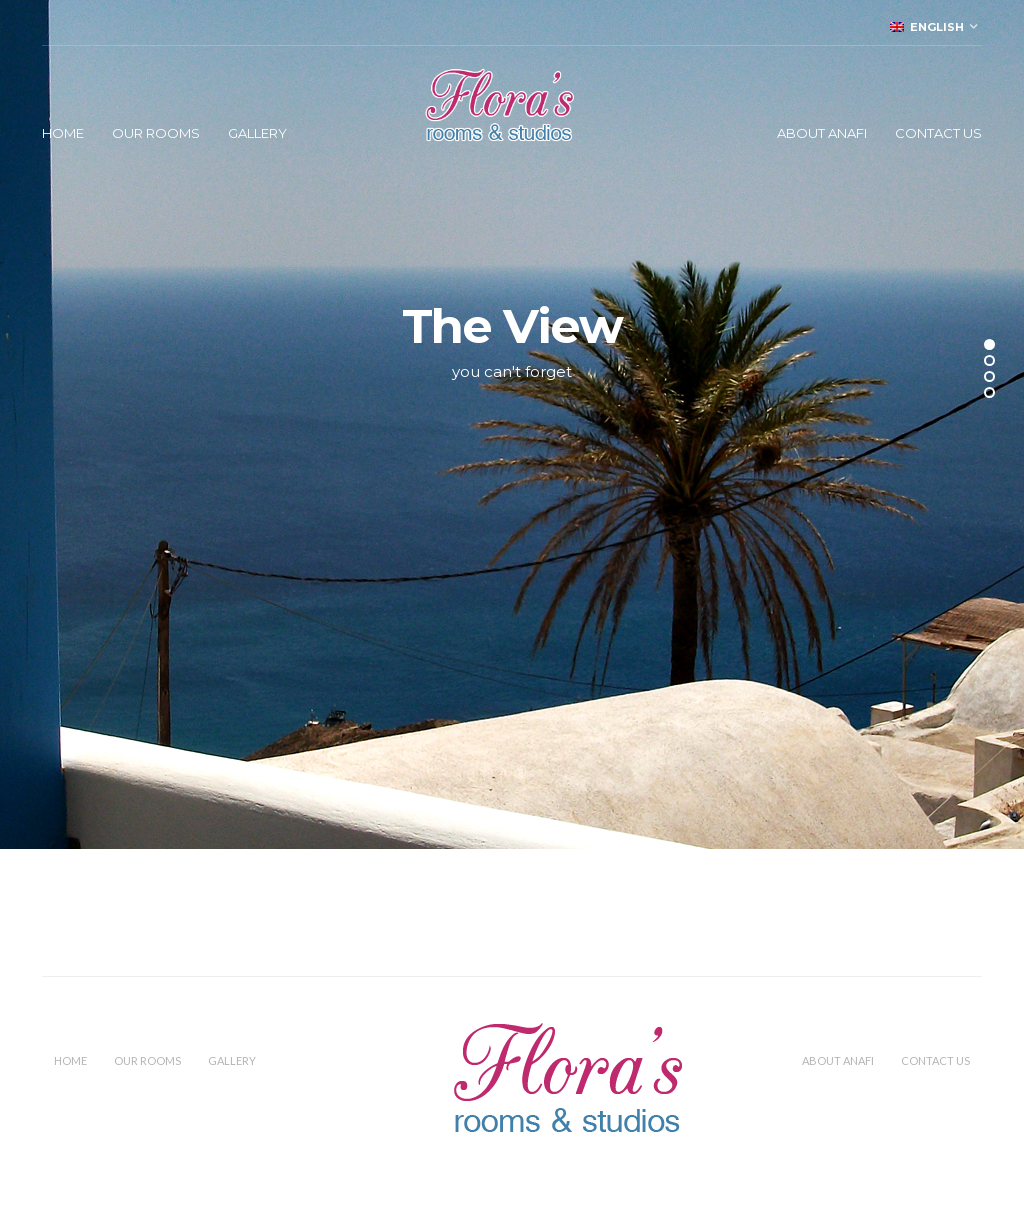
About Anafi (822, 133)
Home (63, 133)
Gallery (257, 133)
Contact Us (938, 133)
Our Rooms (156, 133)
